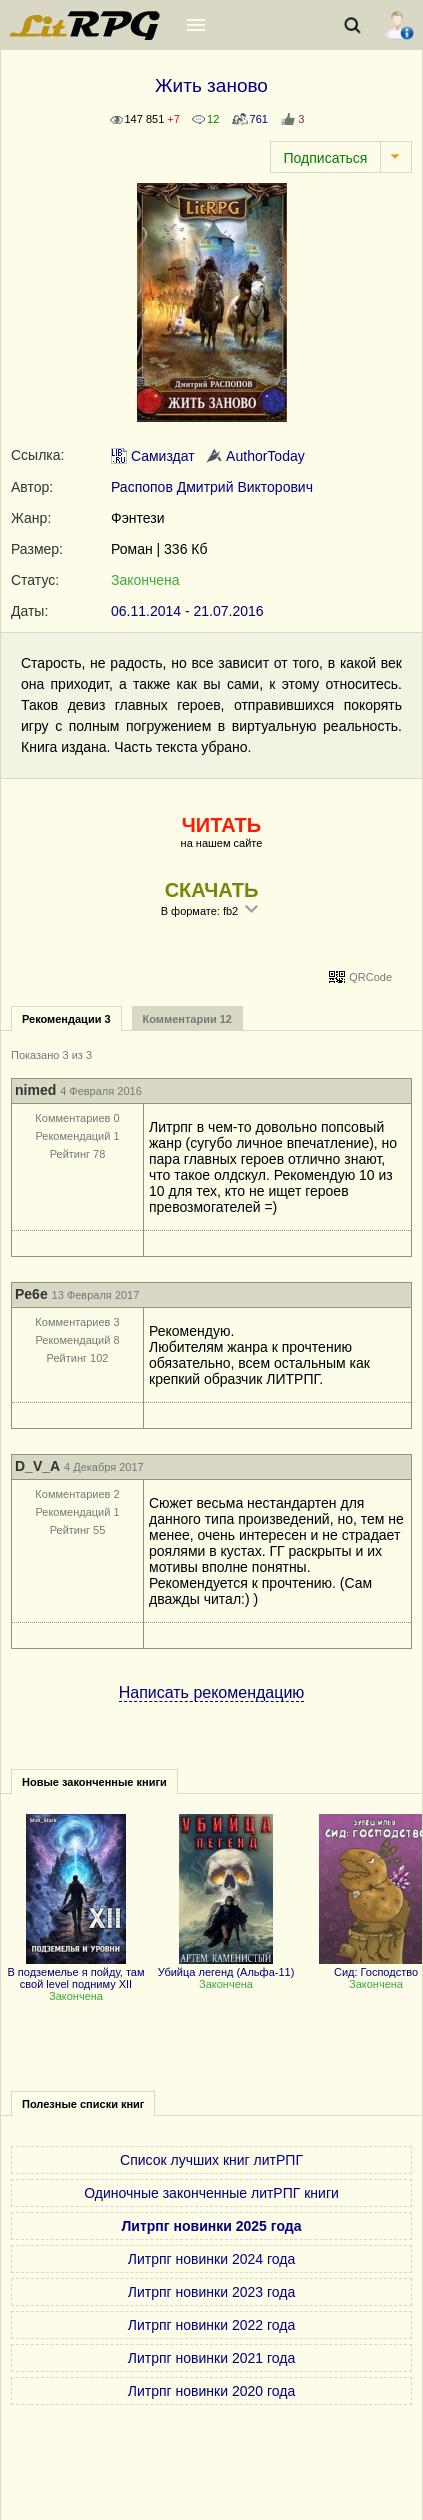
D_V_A (37, 1466)
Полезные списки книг (83, 2104)
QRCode (370, 977)
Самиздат (153, 456)
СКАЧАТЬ (212, 890)
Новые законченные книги (94, 1782)
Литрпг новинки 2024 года (211, 2259)
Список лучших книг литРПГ (211, 2160)
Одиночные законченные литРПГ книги (211, 2193)
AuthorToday (255, 456)
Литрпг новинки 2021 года (211, 2358)
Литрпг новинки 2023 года (211, 2292)
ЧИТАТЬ (221, 825)
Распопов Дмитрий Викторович (212, 487)
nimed (35, 1090)
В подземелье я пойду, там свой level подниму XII (75, 1972)
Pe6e (31, 1294)
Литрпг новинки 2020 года (211, 2391)
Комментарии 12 (187, 1019)
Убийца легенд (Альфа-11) (226, 1966)
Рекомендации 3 (66, 1019)
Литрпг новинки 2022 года (211, 2325)
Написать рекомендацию (212, 1692)
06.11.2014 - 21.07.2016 (187, 611)
